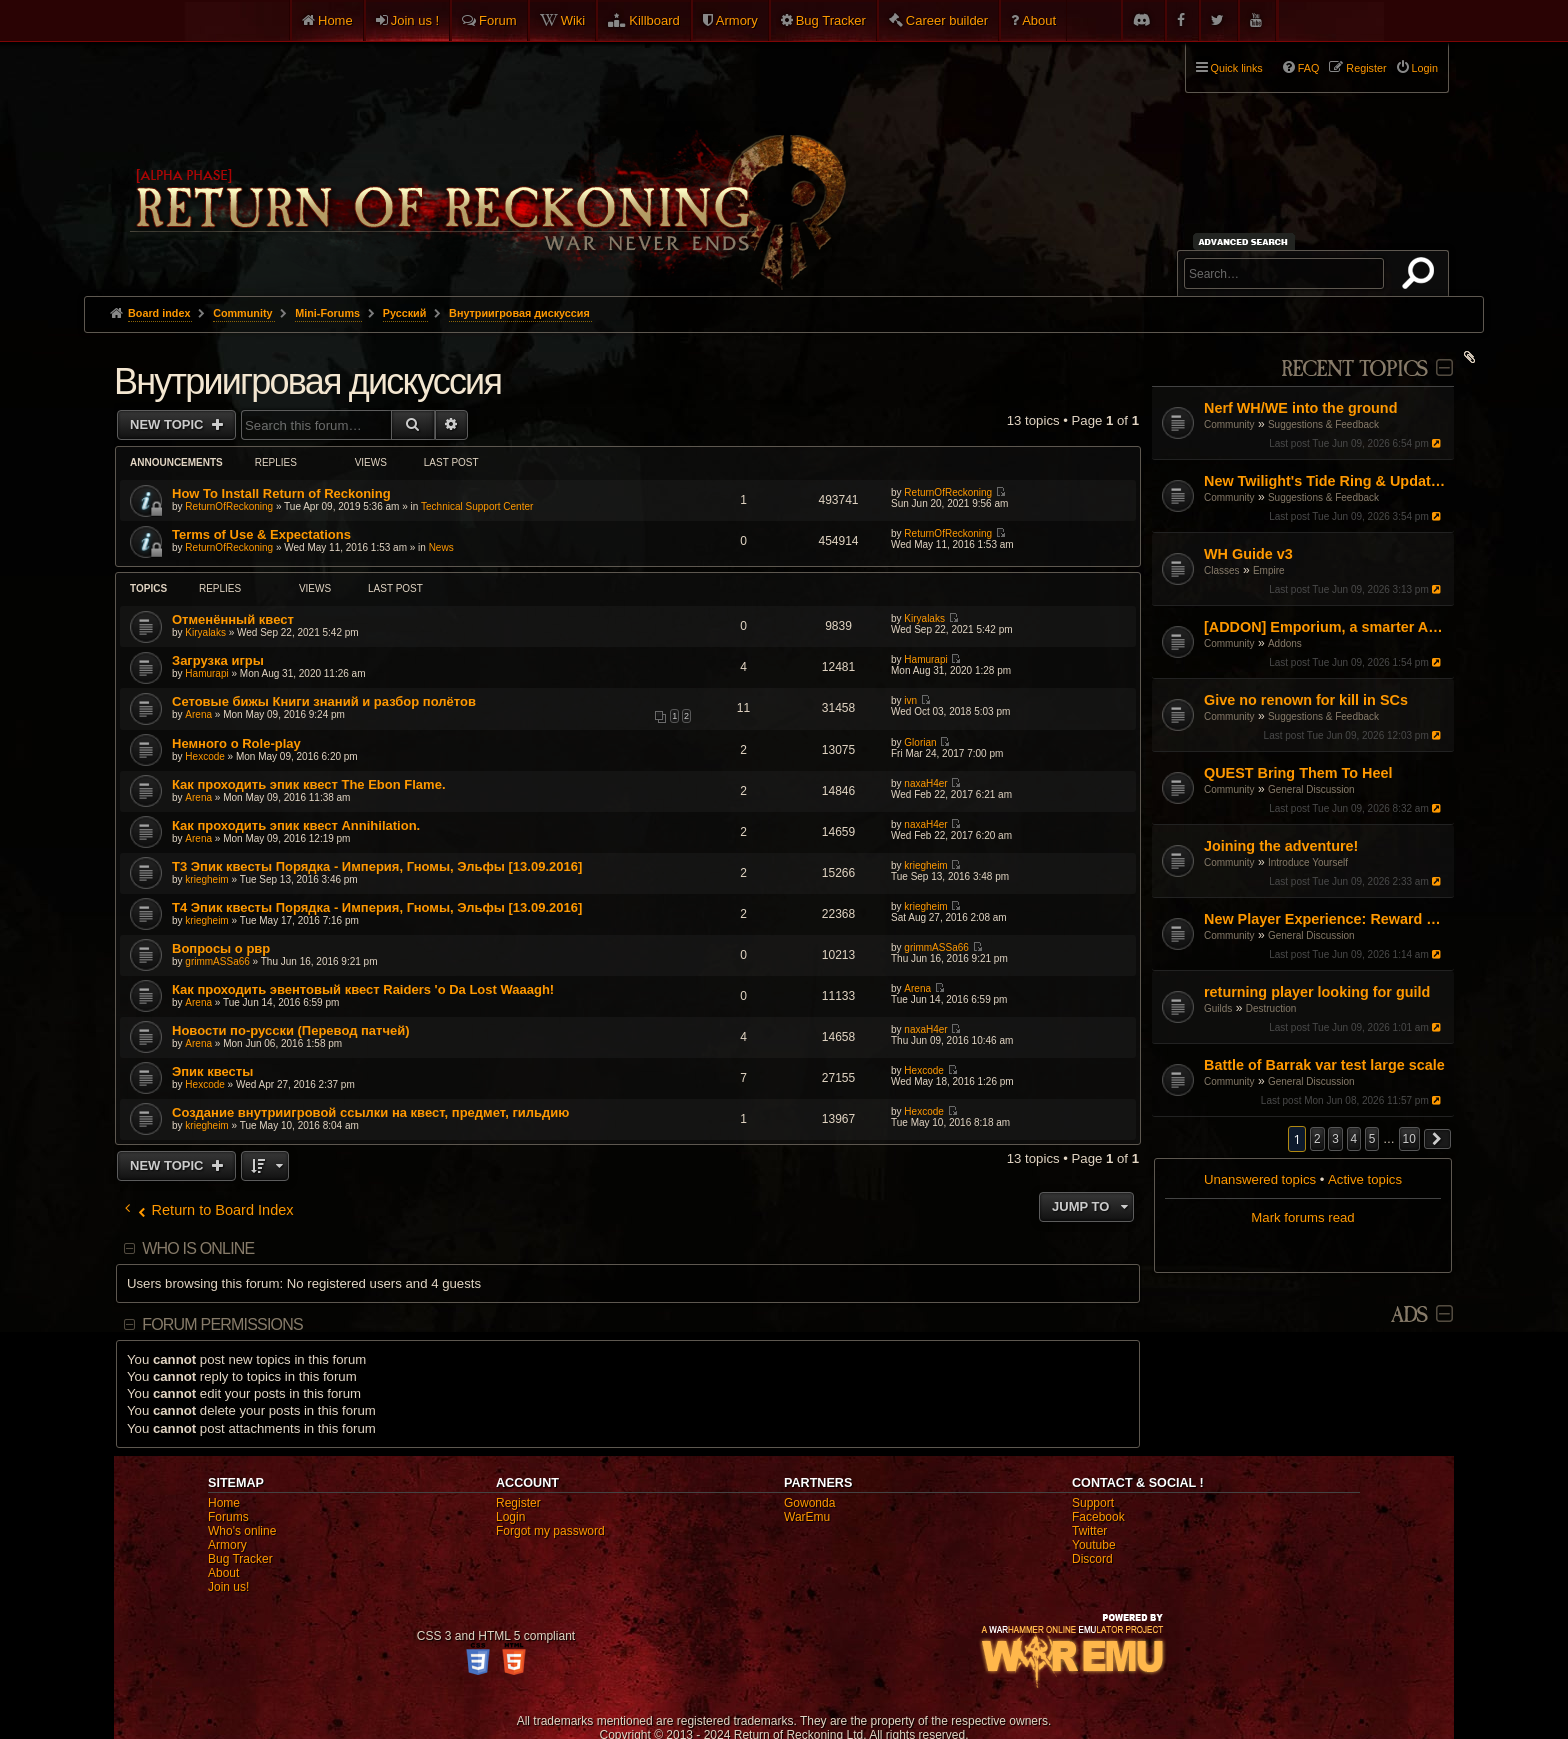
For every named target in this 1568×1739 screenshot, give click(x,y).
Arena (198, 714)
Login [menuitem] (1425, 68)
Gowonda (809, 1503)
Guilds (1218, 1008)
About (1039, 20)
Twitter (1089, 1531)
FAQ (1309, 68)
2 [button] (1317, 1139)
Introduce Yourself (1308, 862)
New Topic (168, 424)
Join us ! (415, 20)
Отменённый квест (233, 619)
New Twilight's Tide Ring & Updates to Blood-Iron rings (1326, 481)
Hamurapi (206, 673)
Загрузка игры (218, 660)
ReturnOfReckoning (229, 506)
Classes (1222, 570)
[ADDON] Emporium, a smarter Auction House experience (1326, 627)
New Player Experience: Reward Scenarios (1326, 919)
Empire (1269, 570)
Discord (1092, 1559)
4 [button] (1354, 1139)
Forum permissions (222, 1324)
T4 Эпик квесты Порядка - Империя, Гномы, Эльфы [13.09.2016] (377, 907)
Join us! (228, 1587)
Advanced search (1246, 241)
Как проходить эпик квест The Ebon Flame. (309, 784)
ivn (910, 700)
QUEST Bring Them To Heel (1298, 773)
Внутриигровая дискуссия (307, 381)
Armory (737, 20)
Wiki (573, 20)
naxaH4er (925, 783)
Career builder (947, 20)
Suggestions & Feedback (1323, 424)
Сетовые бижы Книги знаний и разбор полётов (324, 701)
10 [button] (1409, 1139)
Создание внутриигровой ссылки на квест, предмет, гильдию (370, 1112)
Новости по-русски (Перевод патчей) (291, 1030)
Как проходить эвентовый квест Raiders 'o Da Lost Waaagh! (363, 989)
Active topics (1365, 1179)
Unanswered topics (1260, 1179)
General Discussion (1311, 789)
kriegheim (206, 879)
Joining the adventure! (1281, 846)
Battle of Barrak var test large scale (1324, 1065)
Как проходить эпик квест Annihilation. (296, 825)
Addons (1285, 643)
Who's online (242, 1531)
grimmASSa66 (217, 961)
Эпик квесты (212, 1071)
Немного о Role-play (236, 743)
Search (1422, 277)
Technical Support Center (477, 506)
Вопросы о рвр (221, 948)
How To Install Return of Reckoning (281, 493)
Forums (228, 1517)
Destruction (1271, 1008)
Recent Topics (1354, 369)
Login (510, 1517)
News (441, 547)
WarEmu (807, 1517)
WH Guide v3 (1248, 554)
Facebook (1098, 1517)
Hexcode (204, 756)
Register (518, 1503)
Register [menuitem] (1366, 68)
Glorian (920, 742)
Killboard (654, 20)
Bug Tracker (831, 20)
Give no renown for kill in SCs (1306, 700)
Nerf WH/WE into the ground (1300, 408)
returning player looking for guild (1317, 992)
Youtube (1094, 1545)
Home (335, 20)
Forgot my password (550, 1531)
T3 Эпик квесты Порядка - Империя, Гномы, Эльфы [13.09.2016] (377, 866)
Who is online (198, 1248)
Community (1229, 424)
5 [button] (1372, 1139)
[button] (1438, 1139)
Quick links (1237, 68)
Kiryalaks (205, 632)
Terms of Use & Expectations (261, 534)
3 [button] (1335, 1139)
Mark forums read (1302, 1217)
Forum (498, 20)
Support (1093, 1503)
